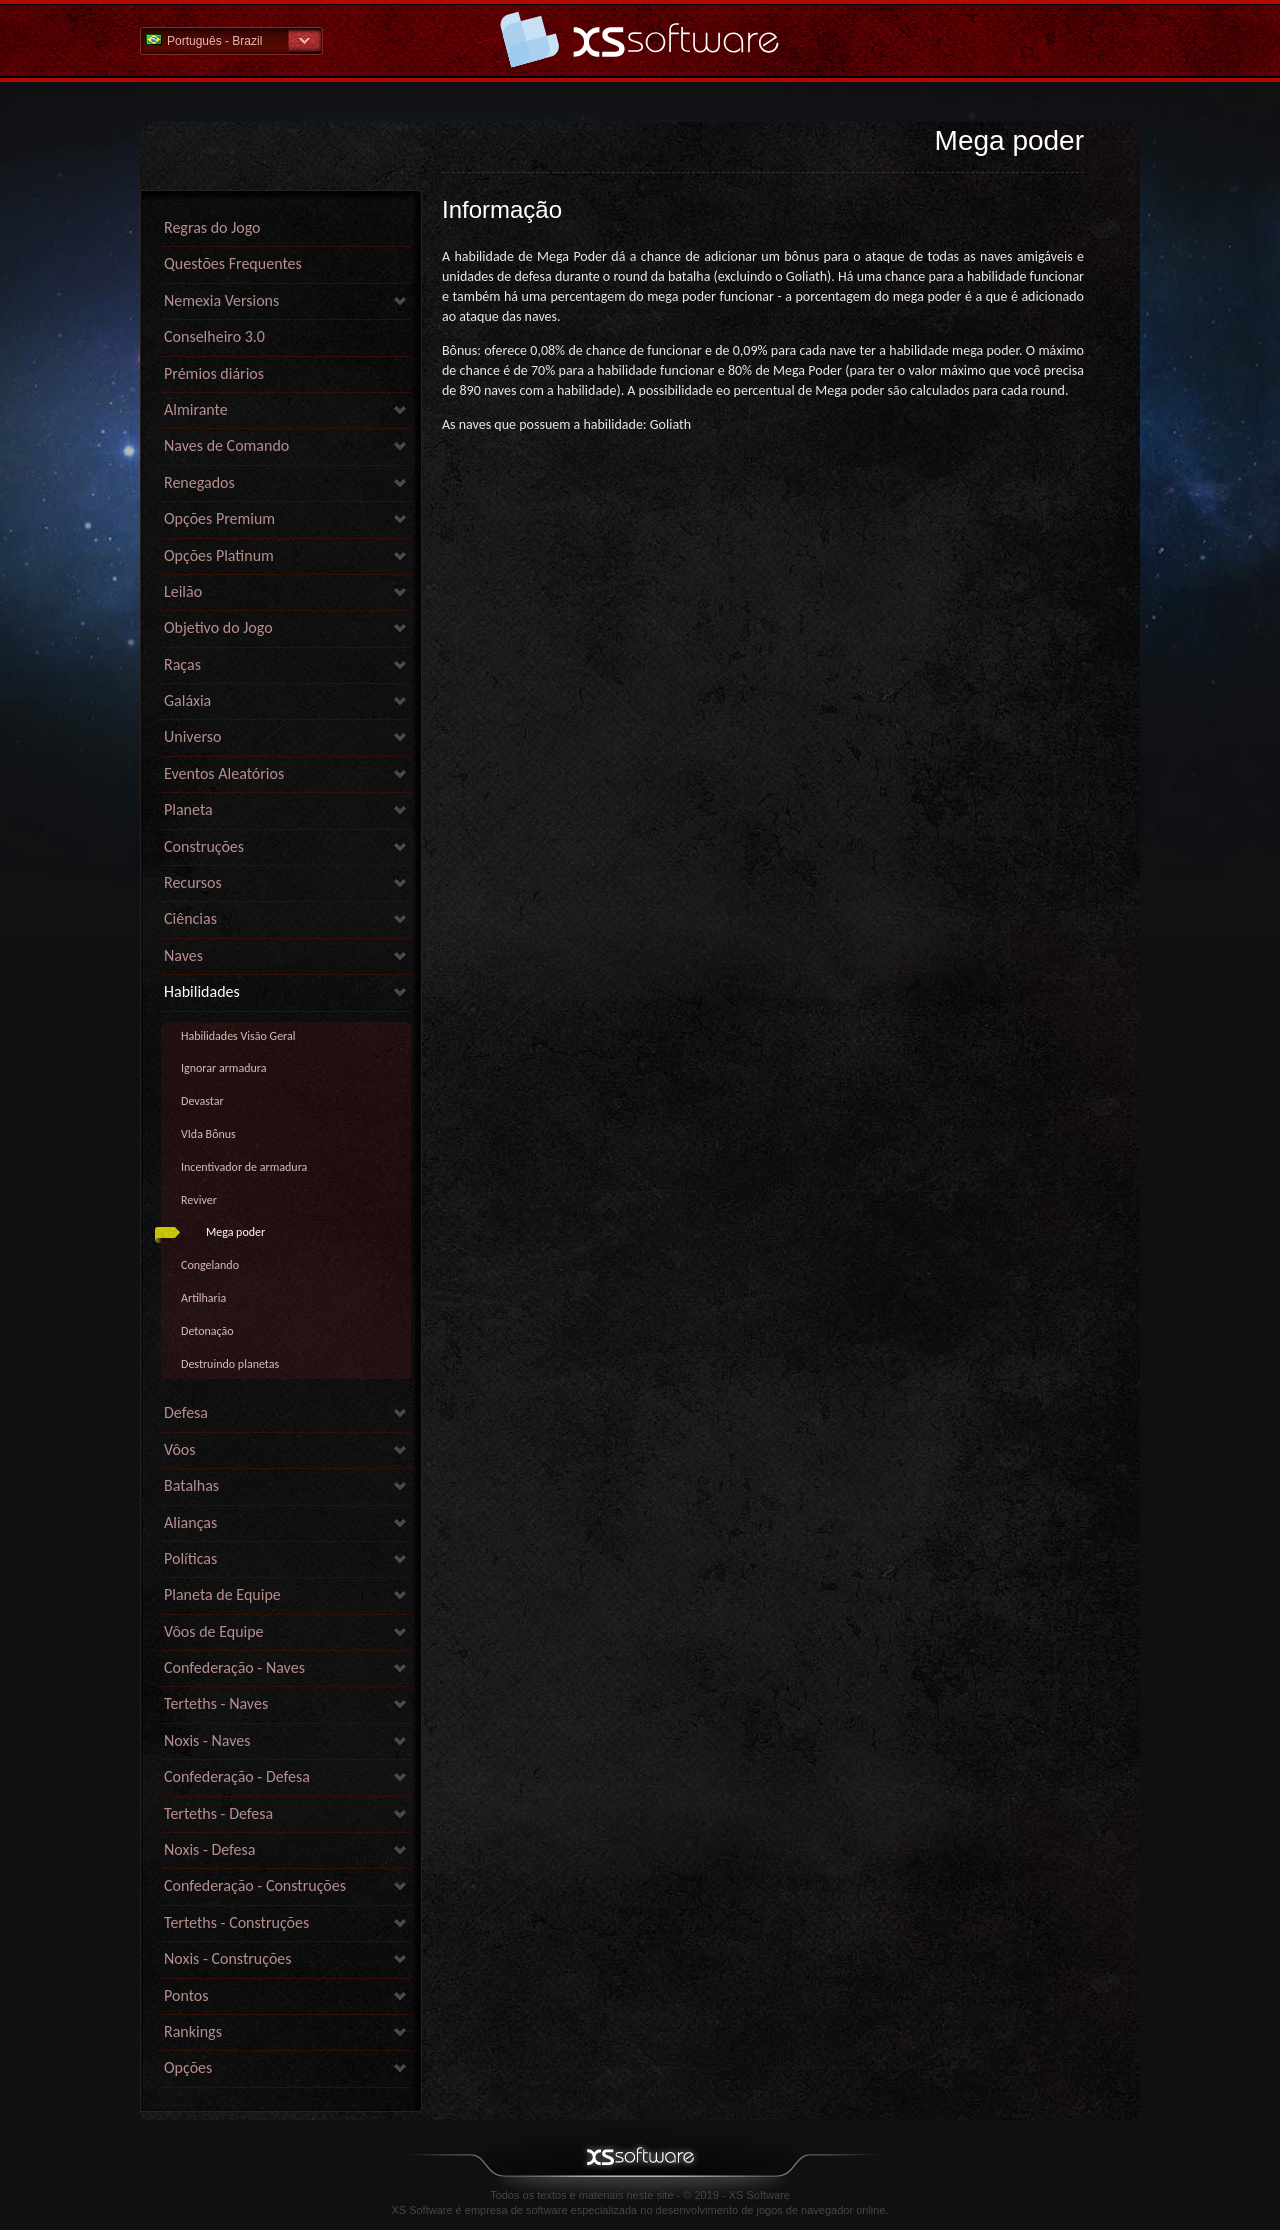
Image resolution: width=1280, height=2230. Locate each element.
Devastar (202, 1101)
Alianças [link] (190, 1522)
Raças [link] (182, 664)
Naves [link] (183, 955)
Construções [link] (204, 846)
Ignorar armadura (223, 1068)
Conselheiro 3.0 (214, 336)
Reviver (199, 1200)
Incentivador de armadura (244, 1167)
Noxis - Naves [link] (207, 1740)
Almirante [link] (196, 409)
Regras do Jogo (212, 227)
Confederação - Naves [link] (234, 1667)
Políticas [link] (190, 1558)
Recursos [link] (193, 882)
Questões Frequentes (233, 263)
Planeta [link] (188, 809)
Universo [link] (192, 736)
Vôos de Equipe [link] (214, 1631)
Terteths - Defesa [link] (218, 1813)
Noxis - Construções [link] (228, 1958)
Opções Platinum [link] (219, 555)
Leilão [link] (183, 591)
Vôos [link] (180, 1449)
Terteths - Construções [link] (236, 1922)
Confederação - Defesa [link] (237, 1776)
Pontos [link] (186, 1995)
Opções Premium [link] (219, 518)
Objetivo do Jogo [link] (218, 627)
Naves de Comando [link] (226, 445)
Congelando (210, 1265)
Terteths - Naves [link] (216, 1703)
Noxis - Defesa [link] (209, 1849)
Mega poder (235, 1232)
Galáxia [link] (187, 700)
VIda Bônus (208, 1134)
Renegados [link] (199, 482)
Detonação (207, 1331)
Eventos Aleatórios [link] (224, 773)
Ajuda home (640, 39)
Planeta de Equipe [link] (222, 1594)
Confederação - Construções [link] (255, 1885)
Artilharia (203, 1298)
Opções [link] (188, 2067)
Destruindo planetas (230, 1364)
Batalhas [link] (191, 1485)
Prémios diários (214, 373)
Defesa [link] (186, 1412)
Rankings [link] (193, 2031)
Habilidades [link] (202, 991)
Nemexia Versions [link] (221, 300)
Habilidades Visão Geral (238, 1036)
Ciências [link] (190, 918)
